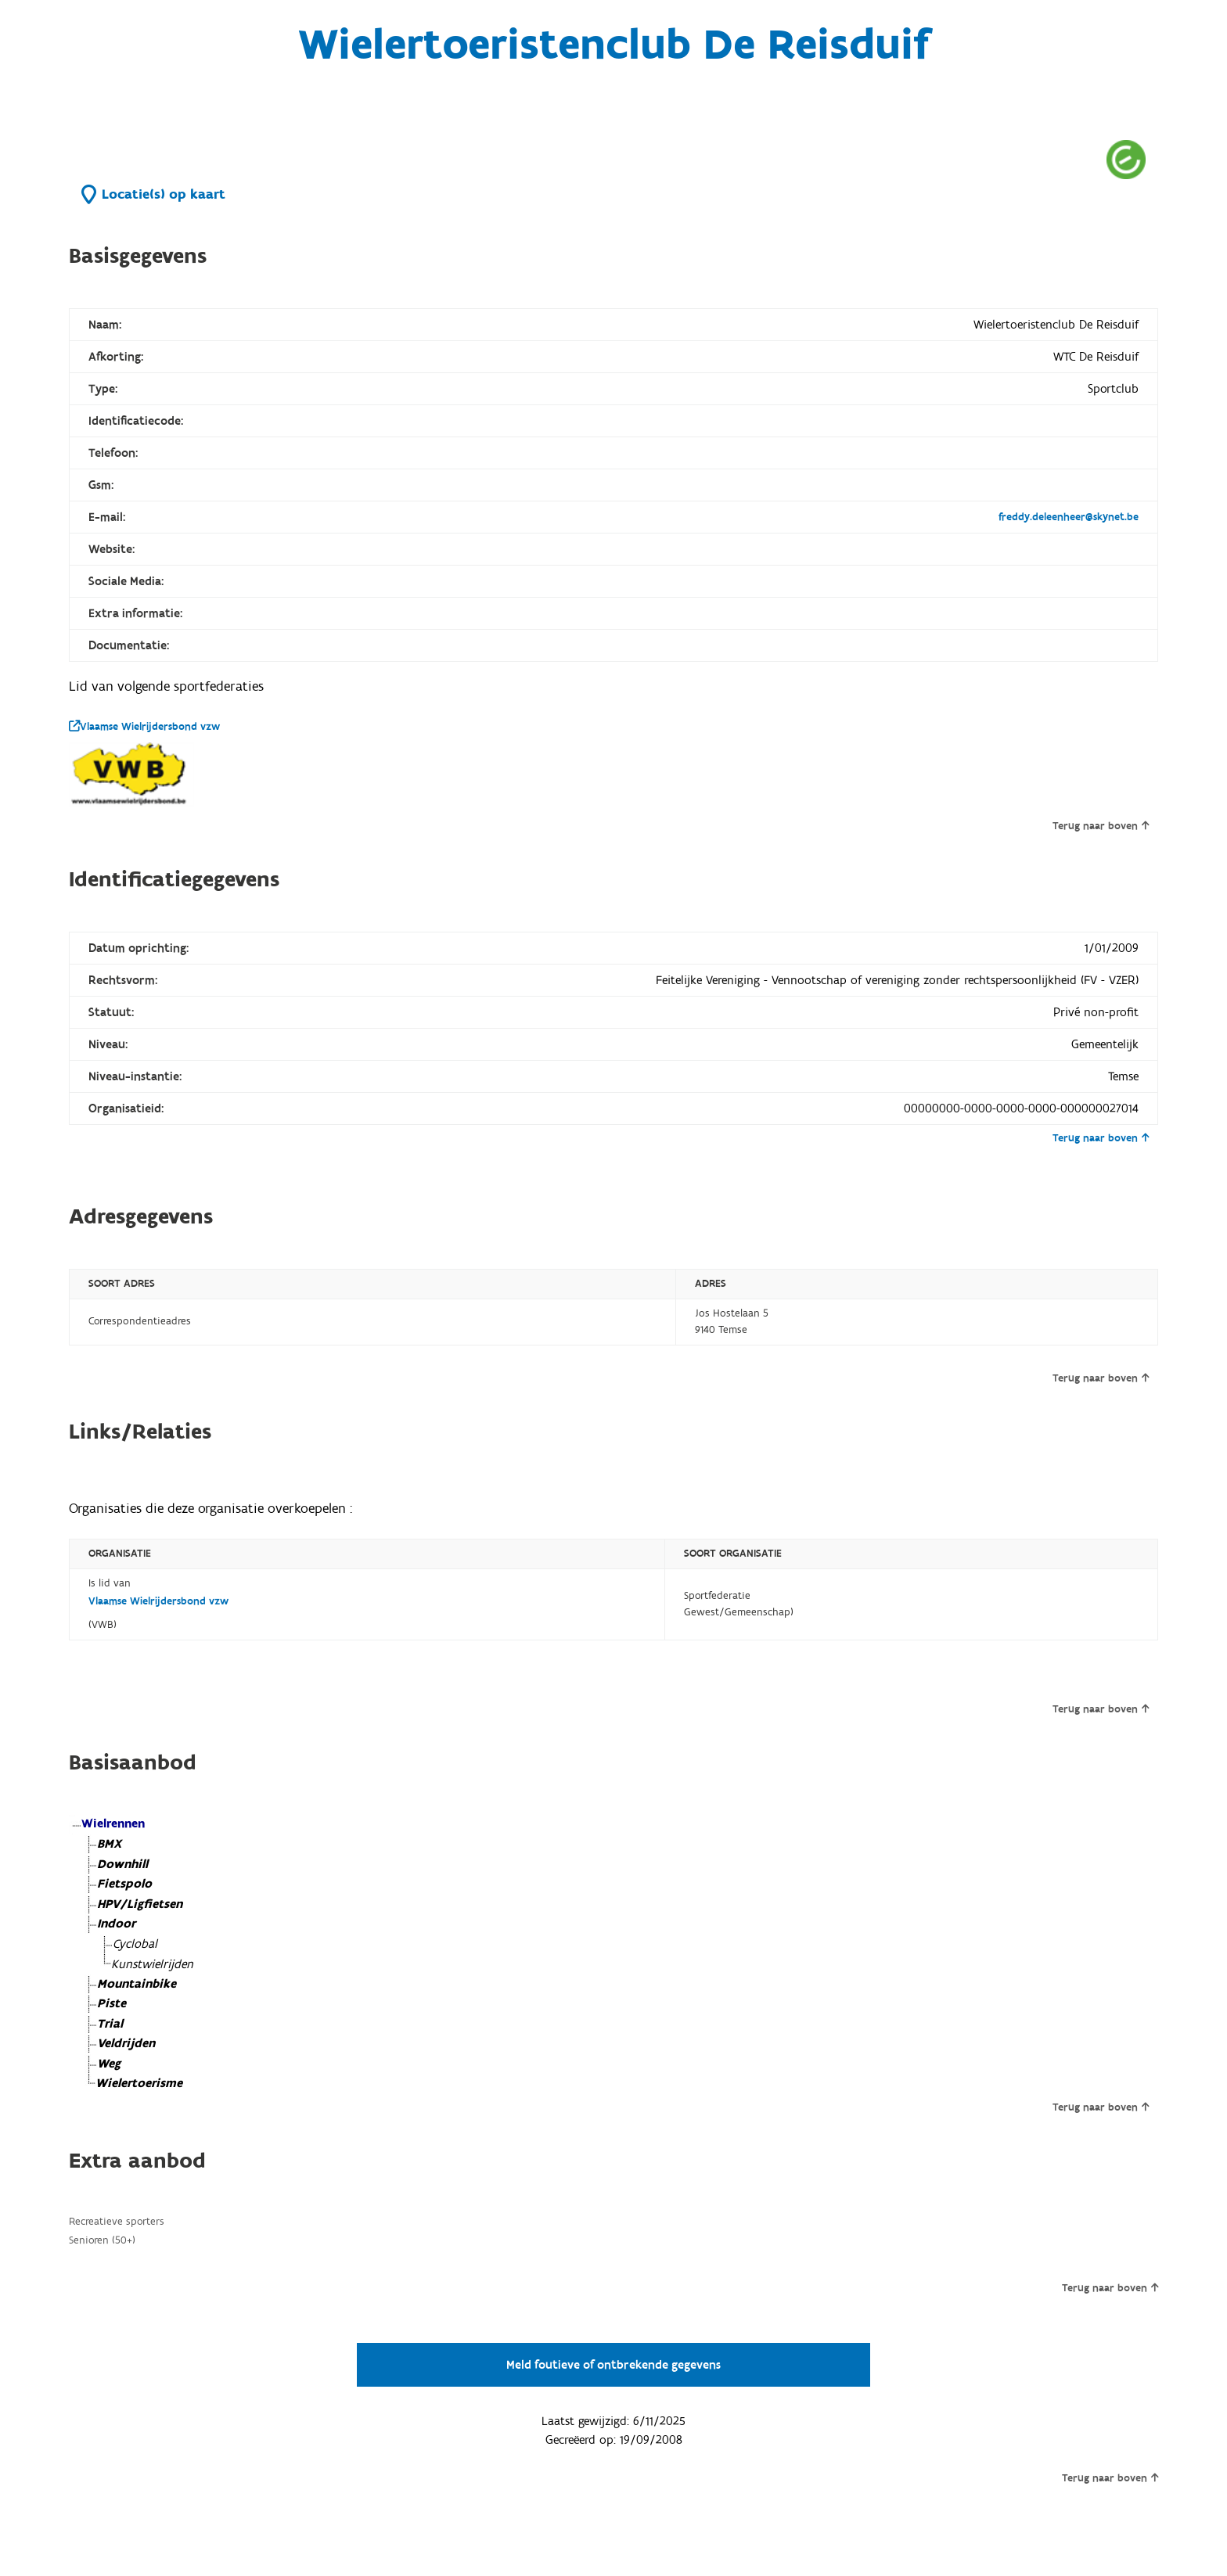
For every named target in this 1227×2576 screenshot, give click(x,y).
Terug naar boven (1100, 826)
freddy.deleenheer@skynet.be (1069, 517)
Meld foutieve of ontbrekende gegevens (613, 2365)
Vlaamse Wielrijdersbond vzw (144, 727)
